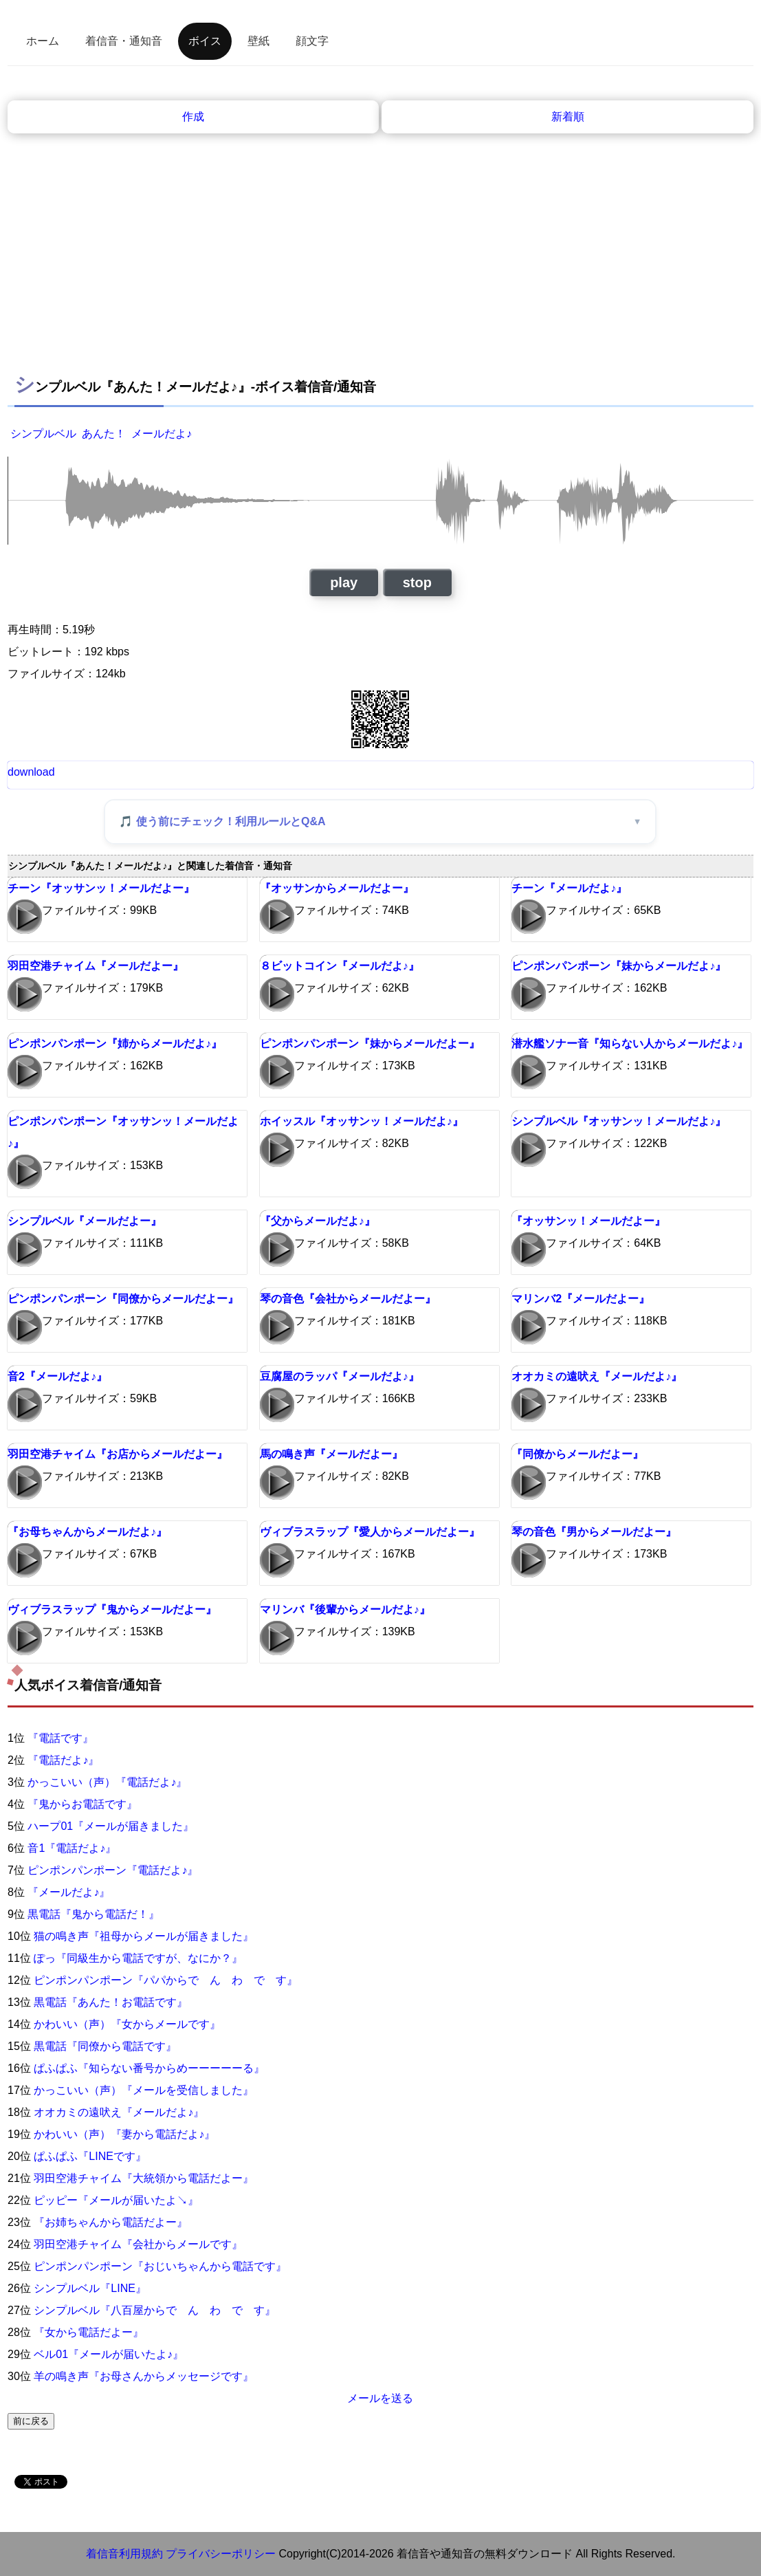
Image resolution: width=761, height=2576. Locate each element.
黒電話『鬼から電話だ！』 (93, 1914)
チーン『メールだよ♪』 (569, 888)
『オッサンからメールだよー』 (337, 888)
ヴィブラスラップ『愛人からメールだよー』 (370, 1532)
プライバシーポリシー (221, 2553)
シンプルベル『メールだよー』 (85, 1221)
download (31, 772)
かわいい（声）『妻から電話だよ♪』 (124, 2134)
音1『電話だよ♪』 (71, 1848)
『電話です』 (60, 1738)
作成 (193, 116)
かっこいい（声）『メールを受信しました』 (144, 2090)
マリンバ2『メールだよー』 (580, 1299)
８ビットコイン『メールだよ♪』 (339, 966)
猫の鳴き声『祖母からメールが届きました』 (144, 1936)
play (343, 582)
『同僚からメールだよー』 (577, 1454)
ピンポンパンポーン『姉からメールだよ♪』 (115, 1043)
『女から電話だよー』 (89, 2332)
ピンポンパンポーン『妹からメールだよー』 (370, 1043)
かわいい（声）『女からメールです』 (127, 2024)
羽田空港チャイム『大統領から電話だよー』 (144, 2178)
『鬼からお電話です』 (82, 1804)
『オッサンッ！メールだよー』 (588, 1221)
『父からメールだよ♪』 (317, 1221)
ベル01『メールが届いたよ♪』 (109, 2354)
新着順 (567, 116)
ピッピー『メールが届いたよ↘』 (116, 2200)
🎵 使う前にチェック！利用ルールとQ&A (222, 821)
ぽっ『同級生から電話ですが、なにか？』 (138, 1958)
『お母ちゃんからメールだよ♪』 (87, 1532)
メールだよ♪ (161, 433)
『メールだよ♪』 (68, 1892)
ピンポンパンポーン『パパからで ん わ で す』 (166, 1980)
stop (417, 582)
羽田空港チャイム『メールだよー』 (96, 966)
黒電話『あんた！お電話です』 (111, 2002)
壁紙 (258, 41)
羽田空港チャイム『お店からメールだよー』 (118, 1454)
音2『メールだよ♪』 (57, 1376)
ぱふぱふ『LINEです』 (90, 2156)
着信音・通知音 (123, 41)
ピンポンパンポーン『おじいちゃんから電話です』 (160, 2266)
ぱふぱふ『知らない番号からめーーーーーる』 (149, 2068)
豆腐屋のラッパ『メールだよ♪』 (339, 1376)
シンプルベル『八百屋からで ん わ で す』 (155, 2310)
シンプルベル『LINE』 (90, 2288)
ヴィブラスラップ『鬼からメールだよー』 (112, 1609)
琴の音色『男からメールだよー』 (593, 1532)
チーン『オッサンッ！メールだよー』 (101, 888)
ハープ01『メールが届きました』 (110, 1826)
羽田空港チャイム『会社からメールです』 (138, 2244)
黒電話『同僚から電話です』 (105, 2046)
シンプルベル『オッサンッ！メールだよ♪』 (618, 1121)
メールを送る (380, 2398)
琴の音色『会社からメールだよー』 (348, 1299)
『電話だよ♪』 (63, 1760)
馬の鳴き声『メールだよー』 (331, 1454)
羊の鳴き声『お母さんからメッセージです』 (144, 2376)
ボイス (204, 41)
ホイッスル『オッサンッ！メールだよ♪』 (361, 1121)
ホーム (42, 41)
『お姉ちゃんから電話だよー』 (111, 2222)
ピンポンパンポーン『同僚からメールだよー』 (123, 1299)
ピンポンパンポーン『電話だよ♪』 (112, 1870)
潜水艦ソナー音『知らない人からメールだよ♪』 (629, 1043)
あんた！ (104, 433)
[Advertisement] (380, 262)
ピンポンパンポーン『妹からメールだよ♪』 (618, 966)
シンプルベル (43, 433)
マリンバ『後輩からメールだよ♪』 (345, 1609)
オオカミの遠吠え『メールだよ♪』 (596, 1376)
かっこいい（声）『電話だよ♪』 (107, 1782)
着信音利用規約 (124, 2553)
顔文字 (312, 41)
